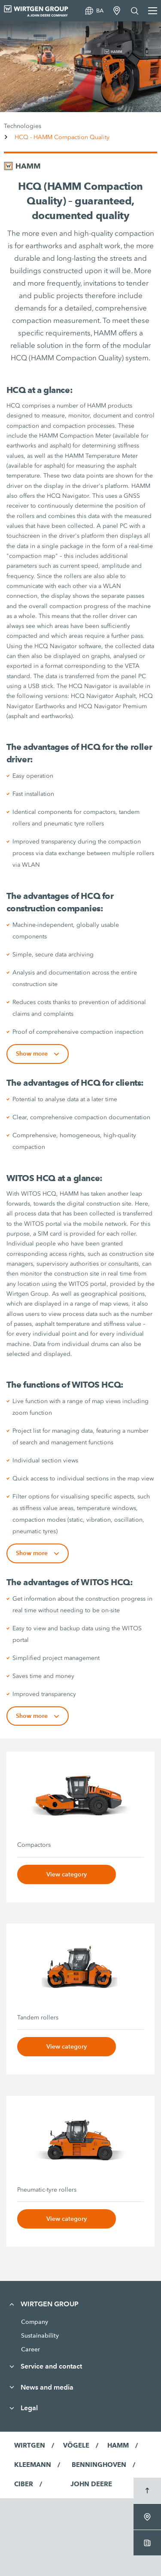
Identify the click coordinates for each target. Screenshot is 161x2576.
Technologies (22, 126)
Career (30, 2349)
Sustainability (40, 2335)
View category (66, 1874)
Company (34, 2322)
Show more (37, 1053)
